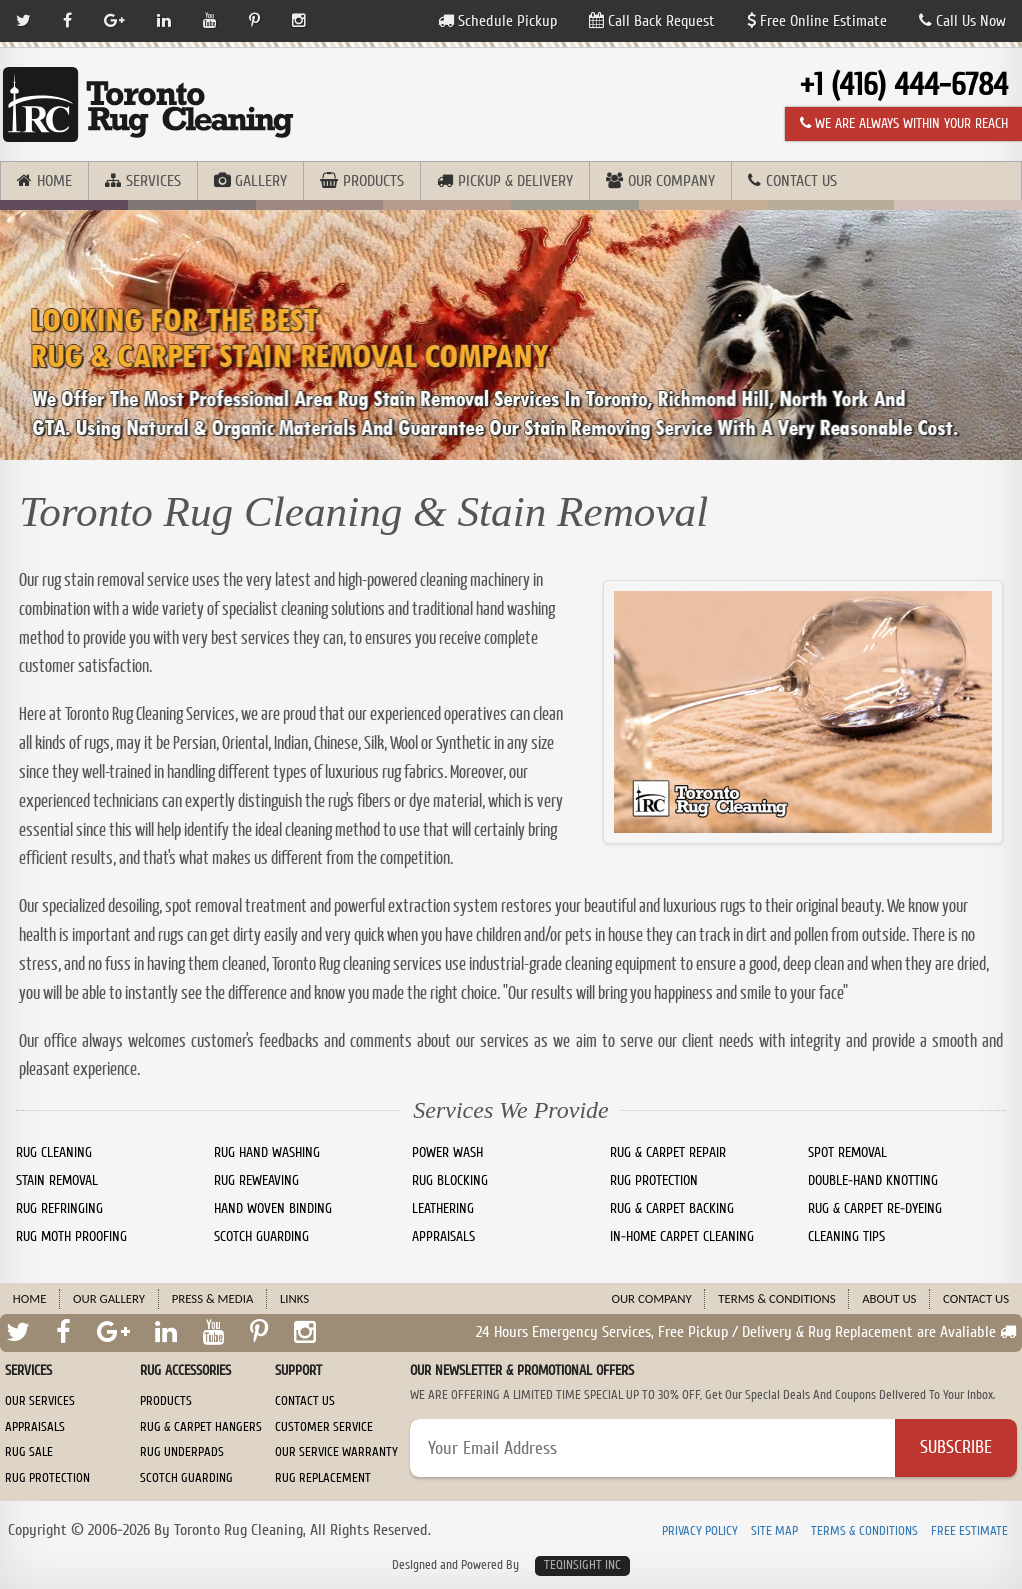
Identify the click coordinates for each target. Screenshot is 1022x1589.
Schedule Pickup (497, 21)
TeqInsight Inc (582, 1565)
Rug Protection (47, 1478)
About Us (889, 1298)
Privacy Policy (700, 1531)
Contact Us (801, 181)
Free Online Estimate (817, 21)
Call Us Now (962, 21)
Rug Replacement (323, 1478)
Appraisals (35, 1427)
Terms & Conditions (776, 1298)
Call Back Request (652, 21)
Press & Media (213, 1298)
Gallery (261, 181)
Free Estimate (969, 1531)
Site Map (774, 1531)
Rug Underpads (182, 1452)
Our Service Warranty (336, 1452)
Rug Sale (29, 1452)
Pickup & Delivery (515, 181)
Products (373, 181)
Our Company (671, 181)
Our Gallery (109, 1298)
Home (54, 181)
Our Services (40, 1401)
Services (153, 181)
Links (294, 1298)
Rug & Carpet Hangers (201, 1427)
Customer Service (324, 1427)
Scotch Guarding (186, 1478)
